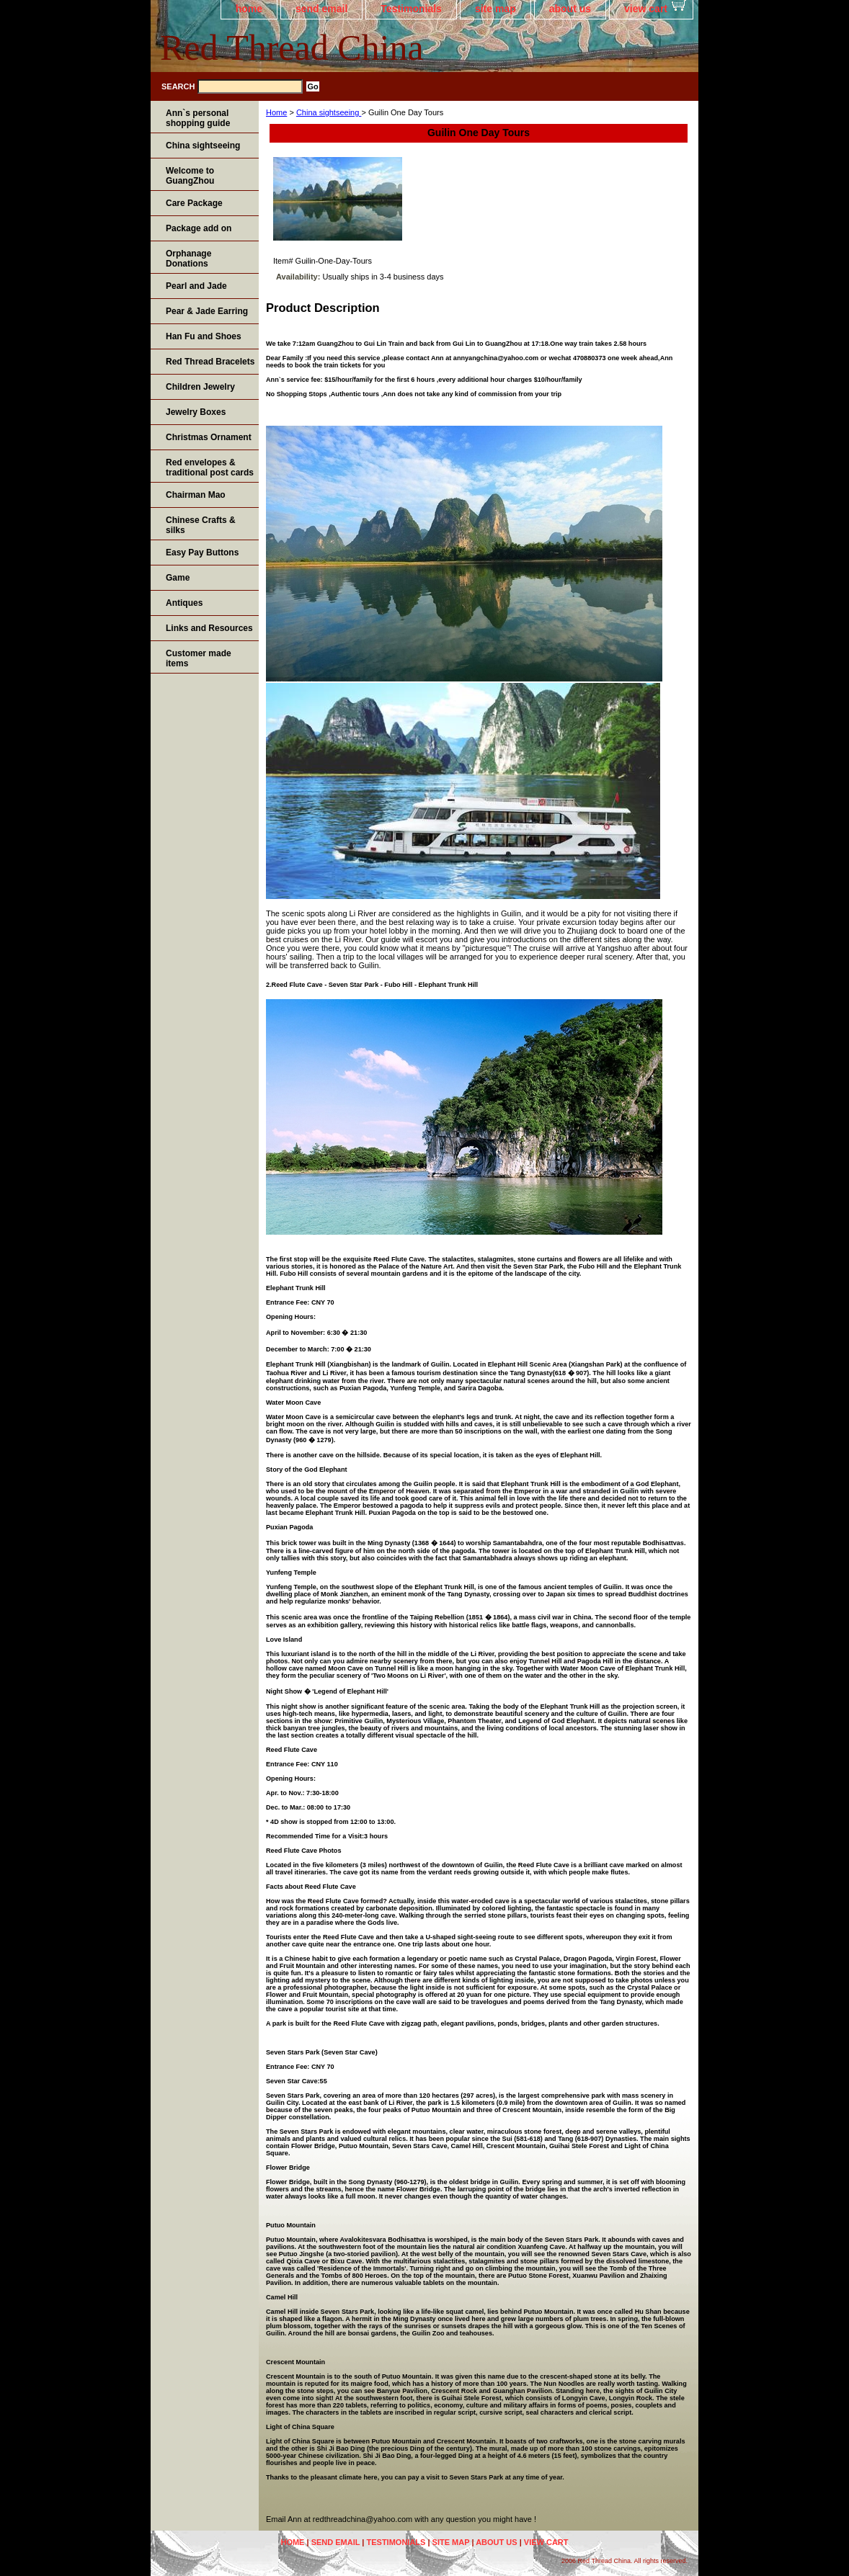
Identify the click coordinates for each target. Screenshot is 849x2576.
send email (321, 8)
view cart (645, 8)
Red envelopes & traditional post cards (210, 467)
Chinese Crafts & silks (201, 525)
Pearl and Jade (196, 286)
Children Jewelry (200, 387)
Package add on (198, 228)
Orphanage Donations (188, 259)
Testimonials (411, 8)
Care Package (194, 203)
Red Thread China (292, 47)
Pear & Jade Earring (207, 311)
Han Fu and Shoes (203, 336)
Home (276, 112)
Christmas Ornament (209, 437)
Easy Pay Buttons (202, 552)
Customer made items (198, 658)
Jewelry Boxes (196, 412)
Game (178, 578)
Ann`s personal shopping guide (198, 118)
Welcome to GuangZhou (190, 176)
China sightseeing (329, 112)
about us (570, 8)
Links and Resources (209, 628)
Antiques (184, 603)
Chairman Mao (196, 495)
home (249, 8)
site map (495, 8)
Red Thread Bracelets (210, 362)
